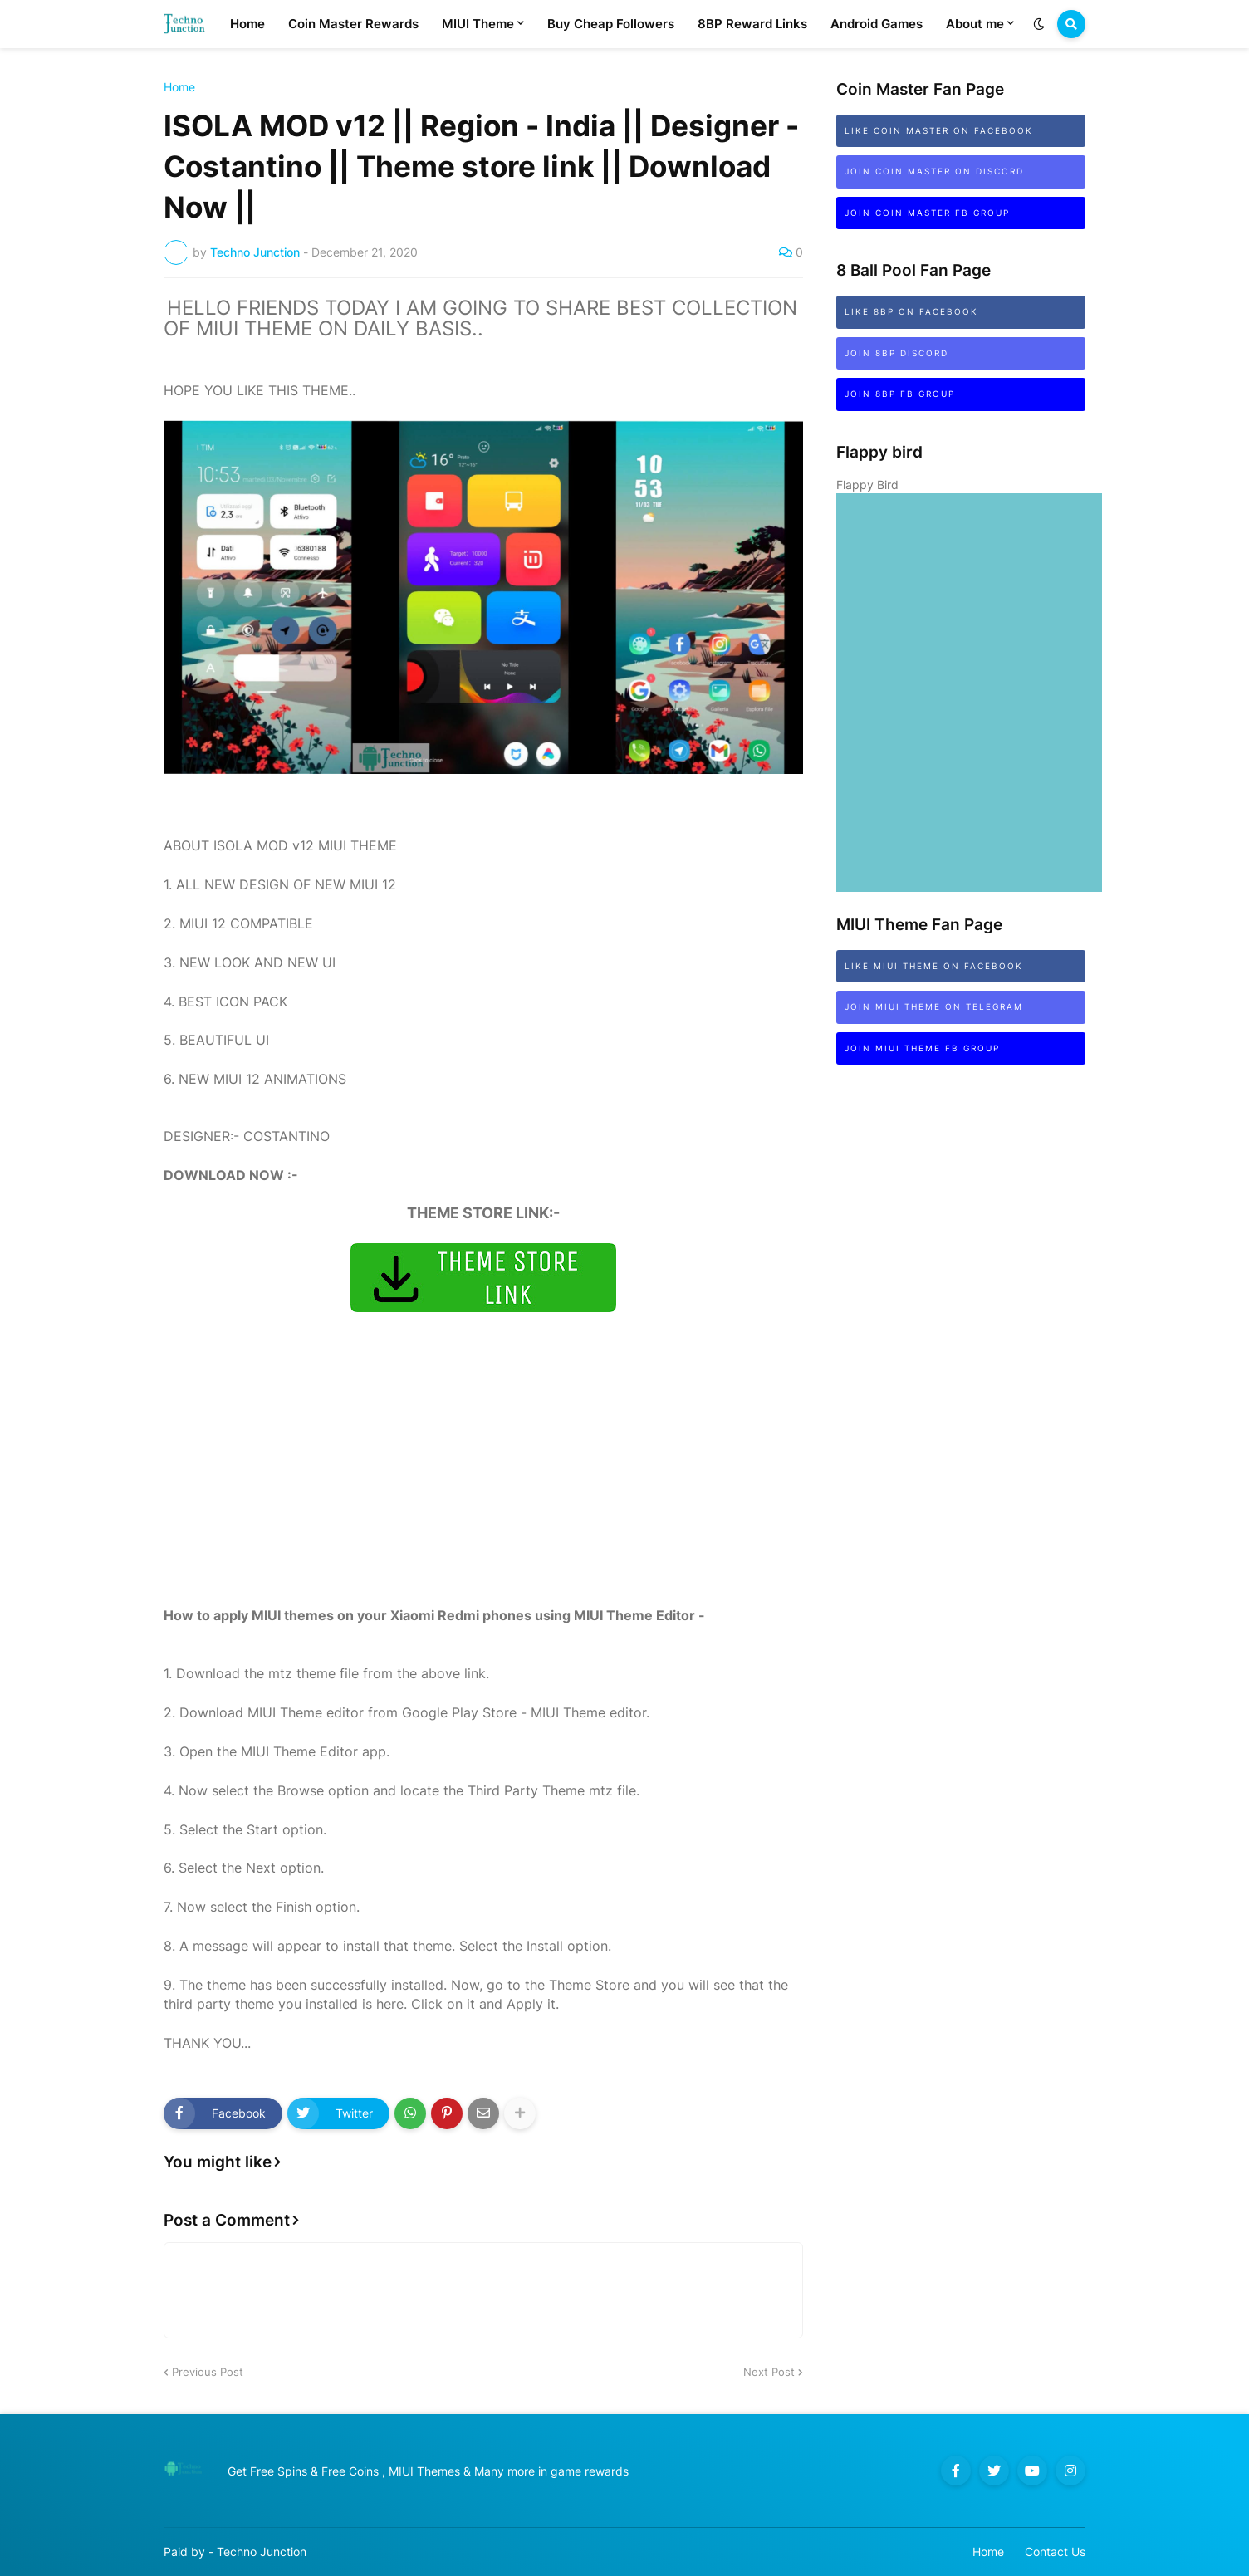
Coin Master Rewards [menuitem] (353, 24)
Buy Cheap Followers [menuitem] (610, 24)
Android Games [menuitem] (876, 24)
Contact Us (1055, 2551)
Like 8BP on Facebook (965, 310)
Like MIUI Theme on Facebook (965, 964)
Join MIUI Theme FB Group (965, 1047)
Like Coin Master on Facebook (965, 129)
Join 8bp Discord (965, 351)
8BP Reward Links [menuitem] (752, 24)
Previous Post (207, 2371)
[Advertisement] (483, 1490)
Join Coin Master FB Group (965, 211)
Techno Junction (261, 2551)
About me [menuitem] (975, 24)
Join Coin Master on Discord (965, 170)
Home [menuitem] (247, 24)
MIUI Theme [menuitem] (478, 24)
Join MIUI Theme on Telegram (965, 1005)
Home (179, 87)
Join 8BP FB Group (965, 392)
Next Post (769, 2371)
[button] (1039, 24)
